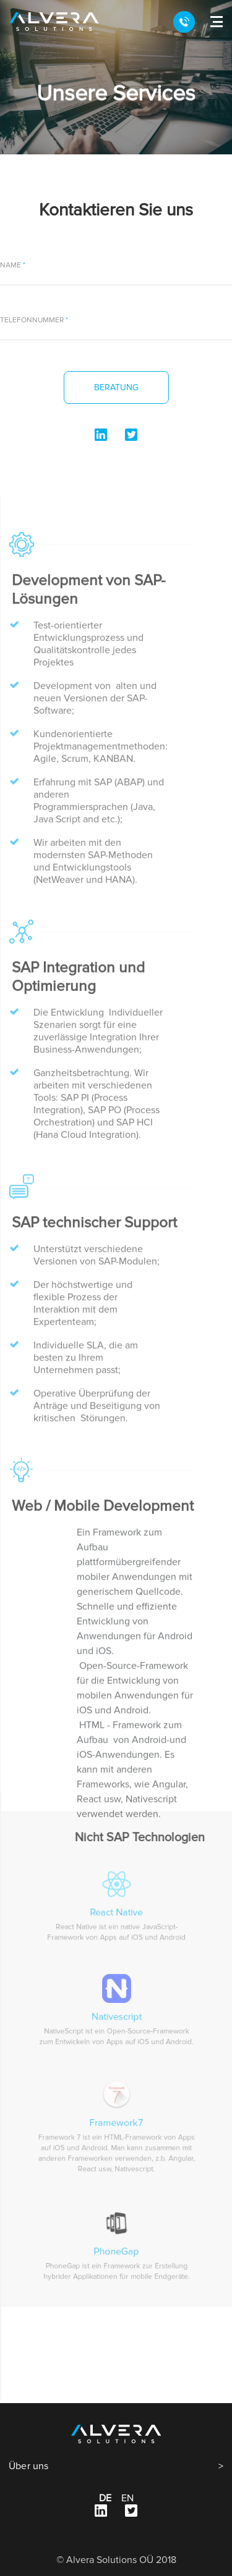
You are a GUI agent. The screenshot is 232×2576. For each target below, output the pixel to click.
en (127, 2498)
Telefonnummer (33, 320)
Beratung (116, 387)
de (105, 2498)
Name (11, 265)
